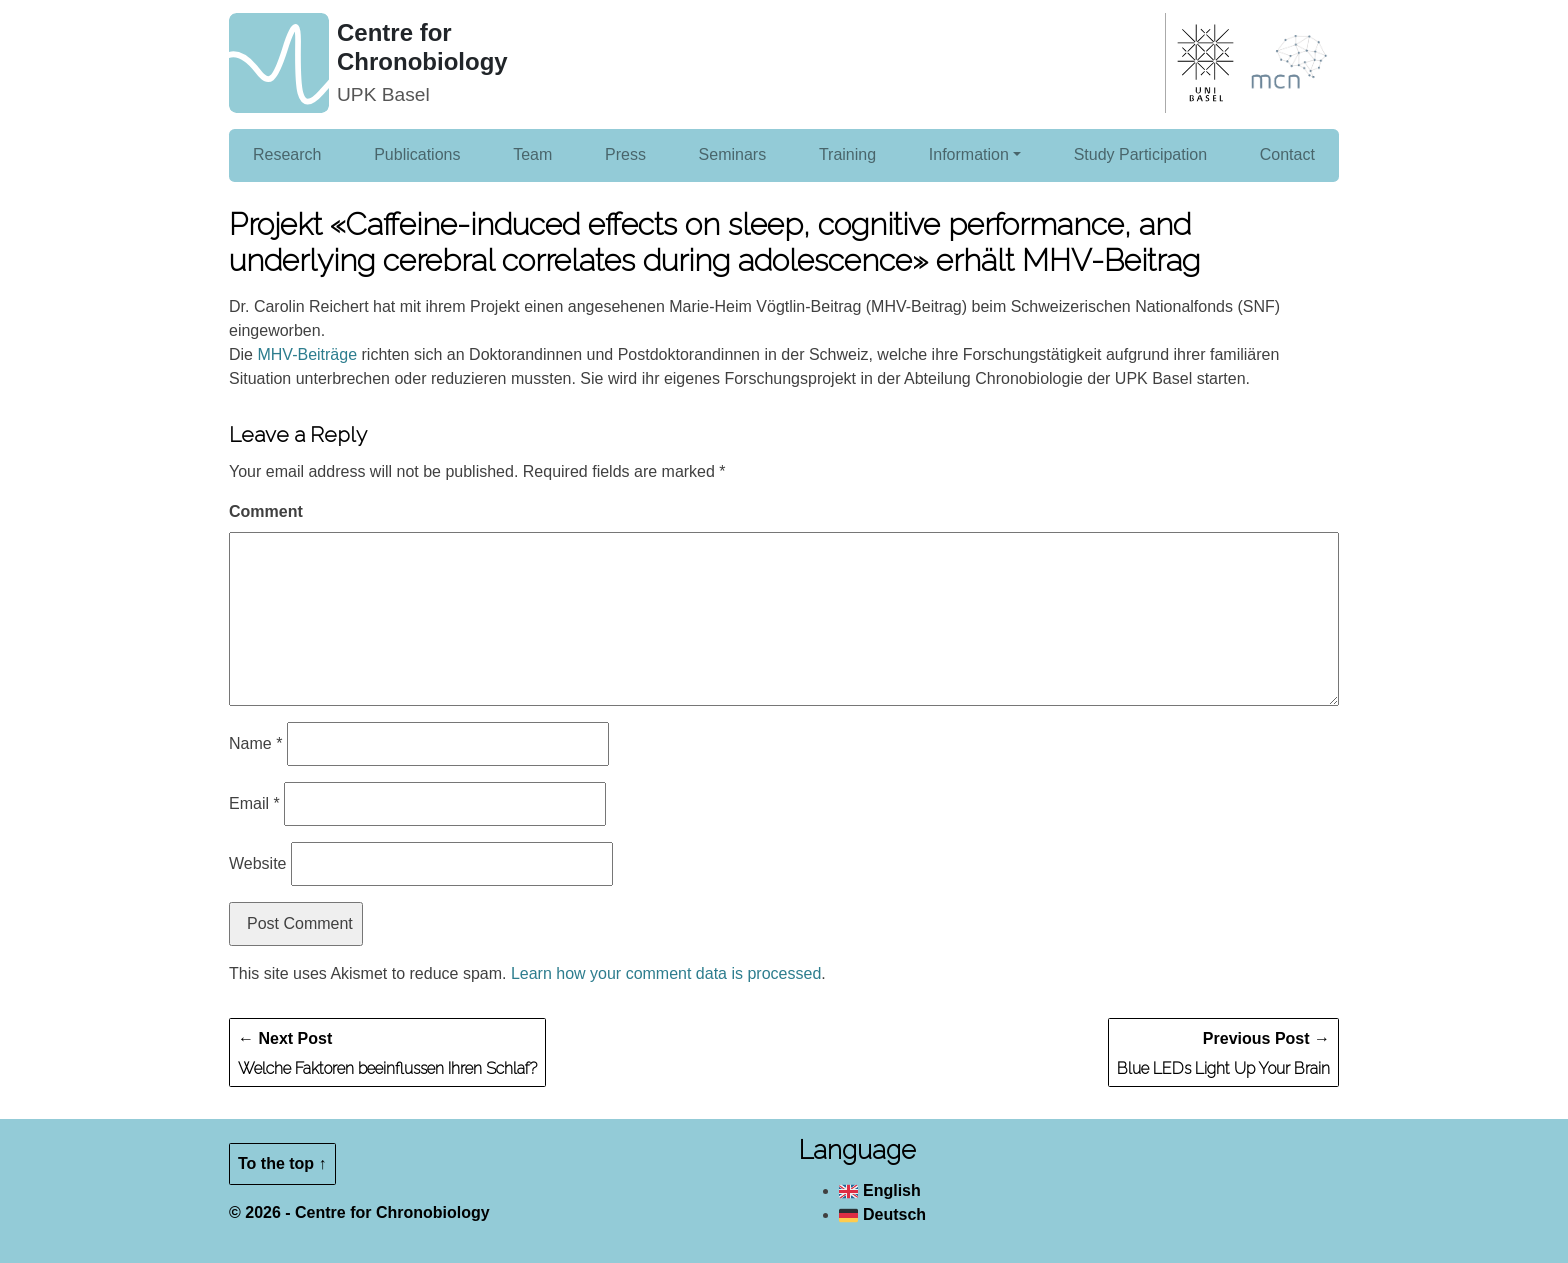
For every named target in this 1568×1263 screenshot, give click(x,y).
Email (254, 803)
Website (258, 863)
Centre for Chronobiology (422, 47)
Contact (1287, 154)
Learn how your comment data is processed (666, 973)
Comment (266, 511)
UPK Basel (383, 94)
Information (969, 154)
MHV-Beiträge (307, 354)
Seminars (733, 154)
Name (255, 743)
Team (532, 154)
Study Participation (1140, 154)
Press (625, 154)
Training (847, 154)
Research (287, 154)
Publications (417, 154)
